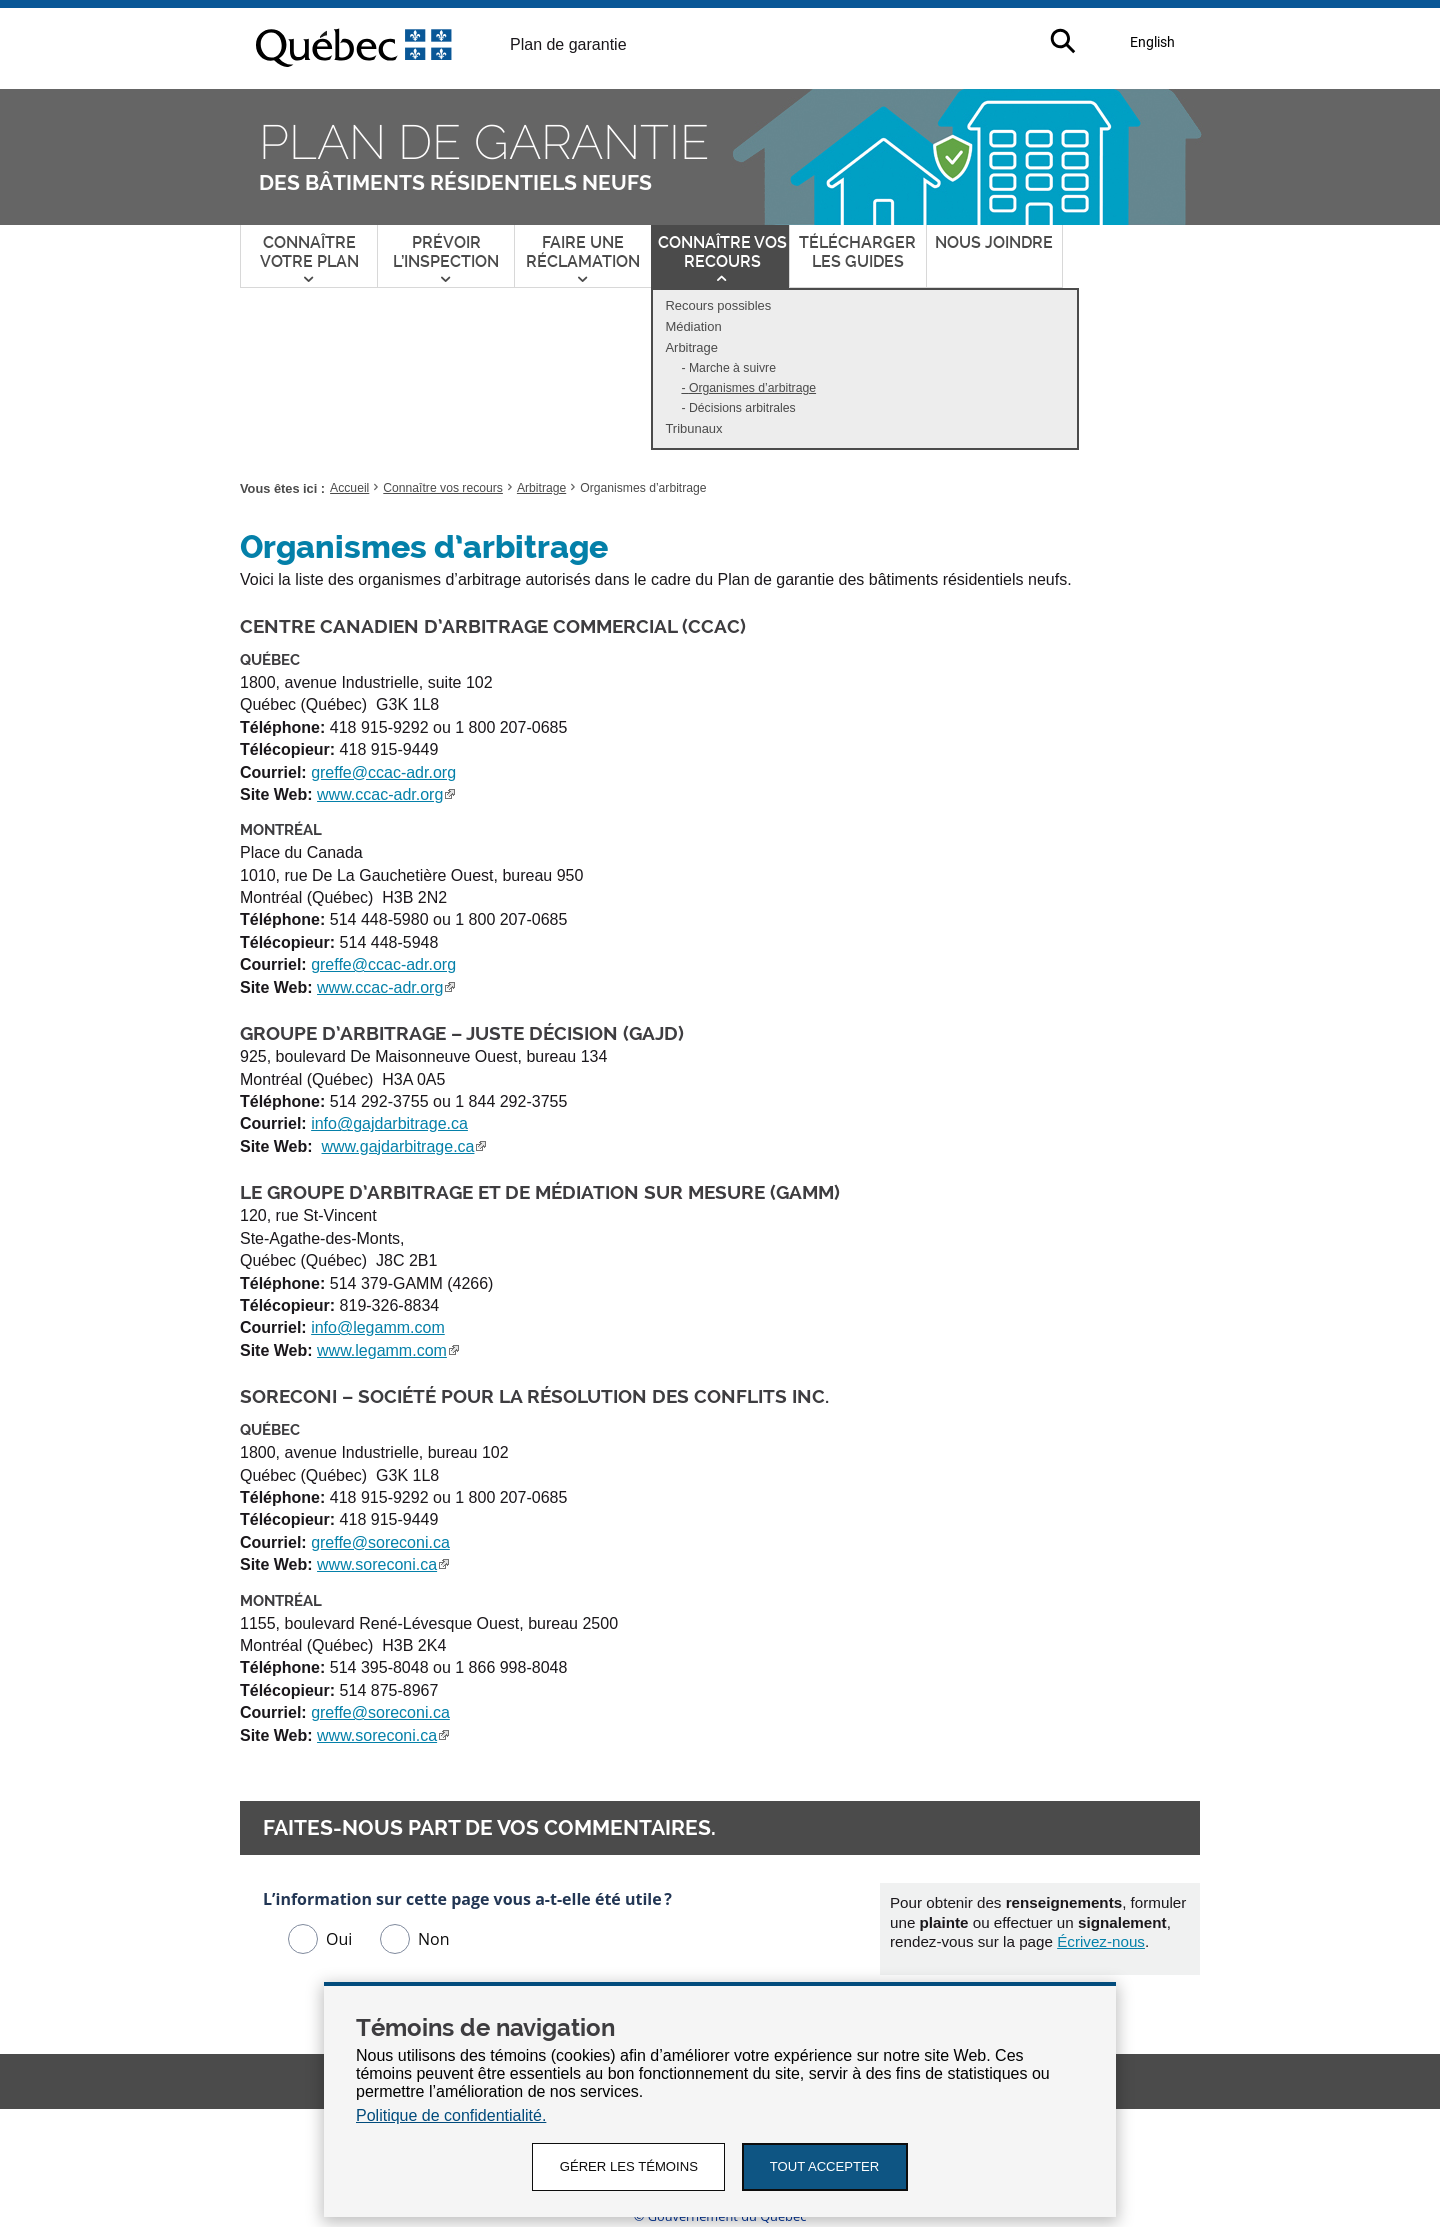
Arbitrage (695, 349)
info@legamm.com (378, 1327)
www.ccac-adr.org (386, 794)
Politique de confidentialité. (451, 2115)
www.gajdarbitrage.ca (404, 1146)
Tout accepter (829, 2166)
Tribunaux (693, 428)
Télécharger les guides (857, 252)
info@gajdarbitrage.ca (389, 1123)
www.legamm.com (388, 1350)
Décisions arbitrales (742, 408)
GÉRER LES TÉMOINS (625, 2166)
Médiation (693, 326)
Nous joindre (994, 242)
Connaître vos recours (443, 488)
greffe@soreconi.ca (380, 1542)
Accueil (349, 488)
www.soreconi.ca (383, 1564)
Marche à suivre (732, 368)
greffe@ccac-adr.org (383, 772)
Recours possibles (718, 305)
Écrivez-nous (1101, 1941)
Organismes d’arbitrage (756, 389)
